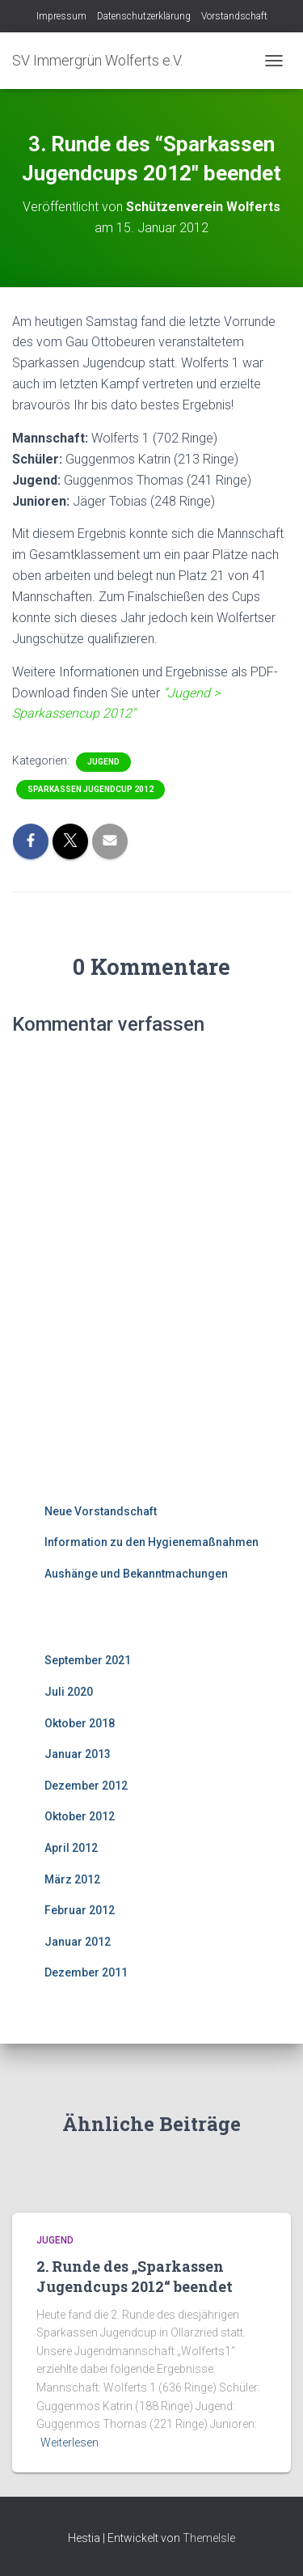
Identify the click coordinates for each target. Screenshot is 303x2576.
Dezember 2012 (86, 1785)
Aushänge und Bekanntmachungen (136, 1573)
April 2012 (71, 1847)
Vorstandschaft (234, 16)
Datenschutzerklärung (144, 16)
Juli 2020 (68, 1691)
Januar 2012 (77, 1941)
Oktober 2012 (79, 1816)
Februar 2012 (79, 1910)
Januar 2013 (77, 1754)
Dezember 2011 (86, 1972)
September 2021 (87, 1660)
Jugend (103, 761)
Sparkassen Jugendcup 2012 (90, 789)
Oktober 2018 (79, 1723)
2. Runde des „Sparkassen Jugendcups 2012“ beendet (134, 2276)
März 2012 (72, 1879)
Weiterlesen (69, 2442)
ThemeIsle (209, 2538)
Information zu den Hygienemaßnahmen (151, 1542)
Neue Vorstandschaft (100, 1511)
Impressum (61, 16)
